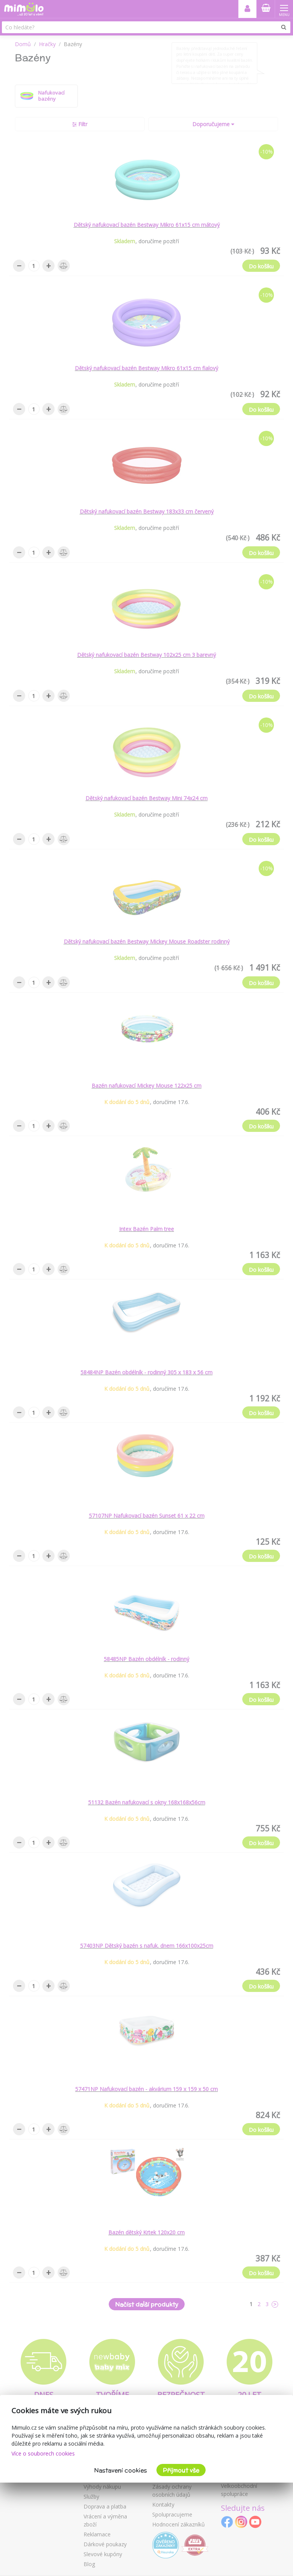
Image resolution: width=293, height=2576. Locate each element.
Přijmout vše (181, 2470)
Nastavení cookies (120, 2470)
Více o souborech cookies (43, 2453)
